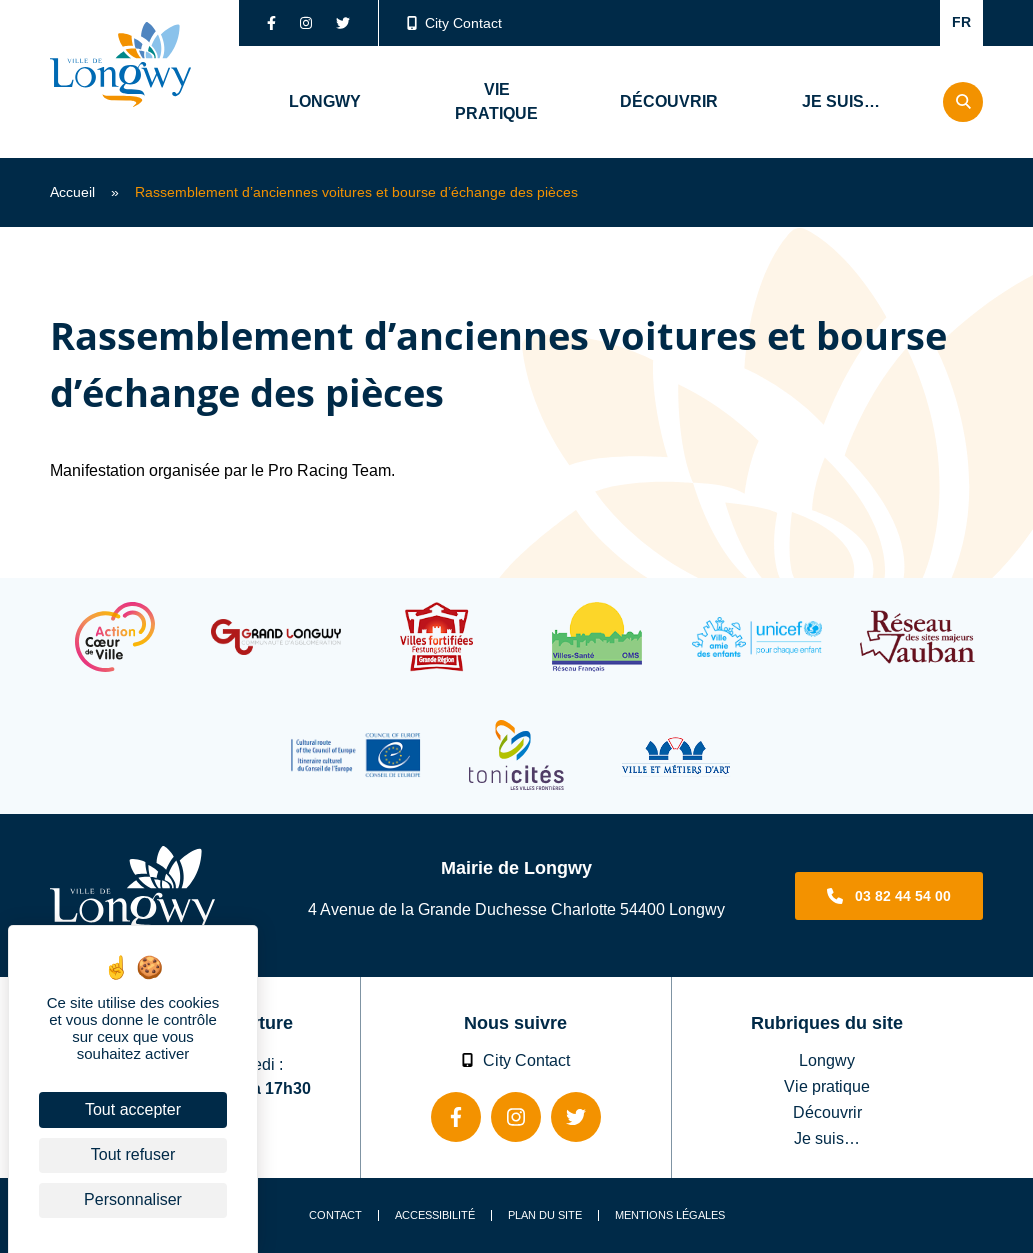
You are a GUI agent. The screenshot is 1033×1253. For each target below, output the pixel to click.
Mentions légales (670, 1215)
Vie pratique (827, 1086)
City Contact (455, 23)
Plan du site (545, 1215)
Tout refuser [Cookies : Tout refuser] (133, 1154)
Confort (899, 23)
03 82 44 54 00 (903, 896)
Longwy (827, 1060)
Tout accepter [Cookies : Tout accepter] (133, 1109)
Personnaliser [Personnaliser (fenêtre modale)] (133, 1199)
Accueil (72, 192)
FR (961, 22)
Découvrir (827, 1112)
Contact (335, 1215)
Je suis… (827, 1138)
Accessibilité (435, 1215)
